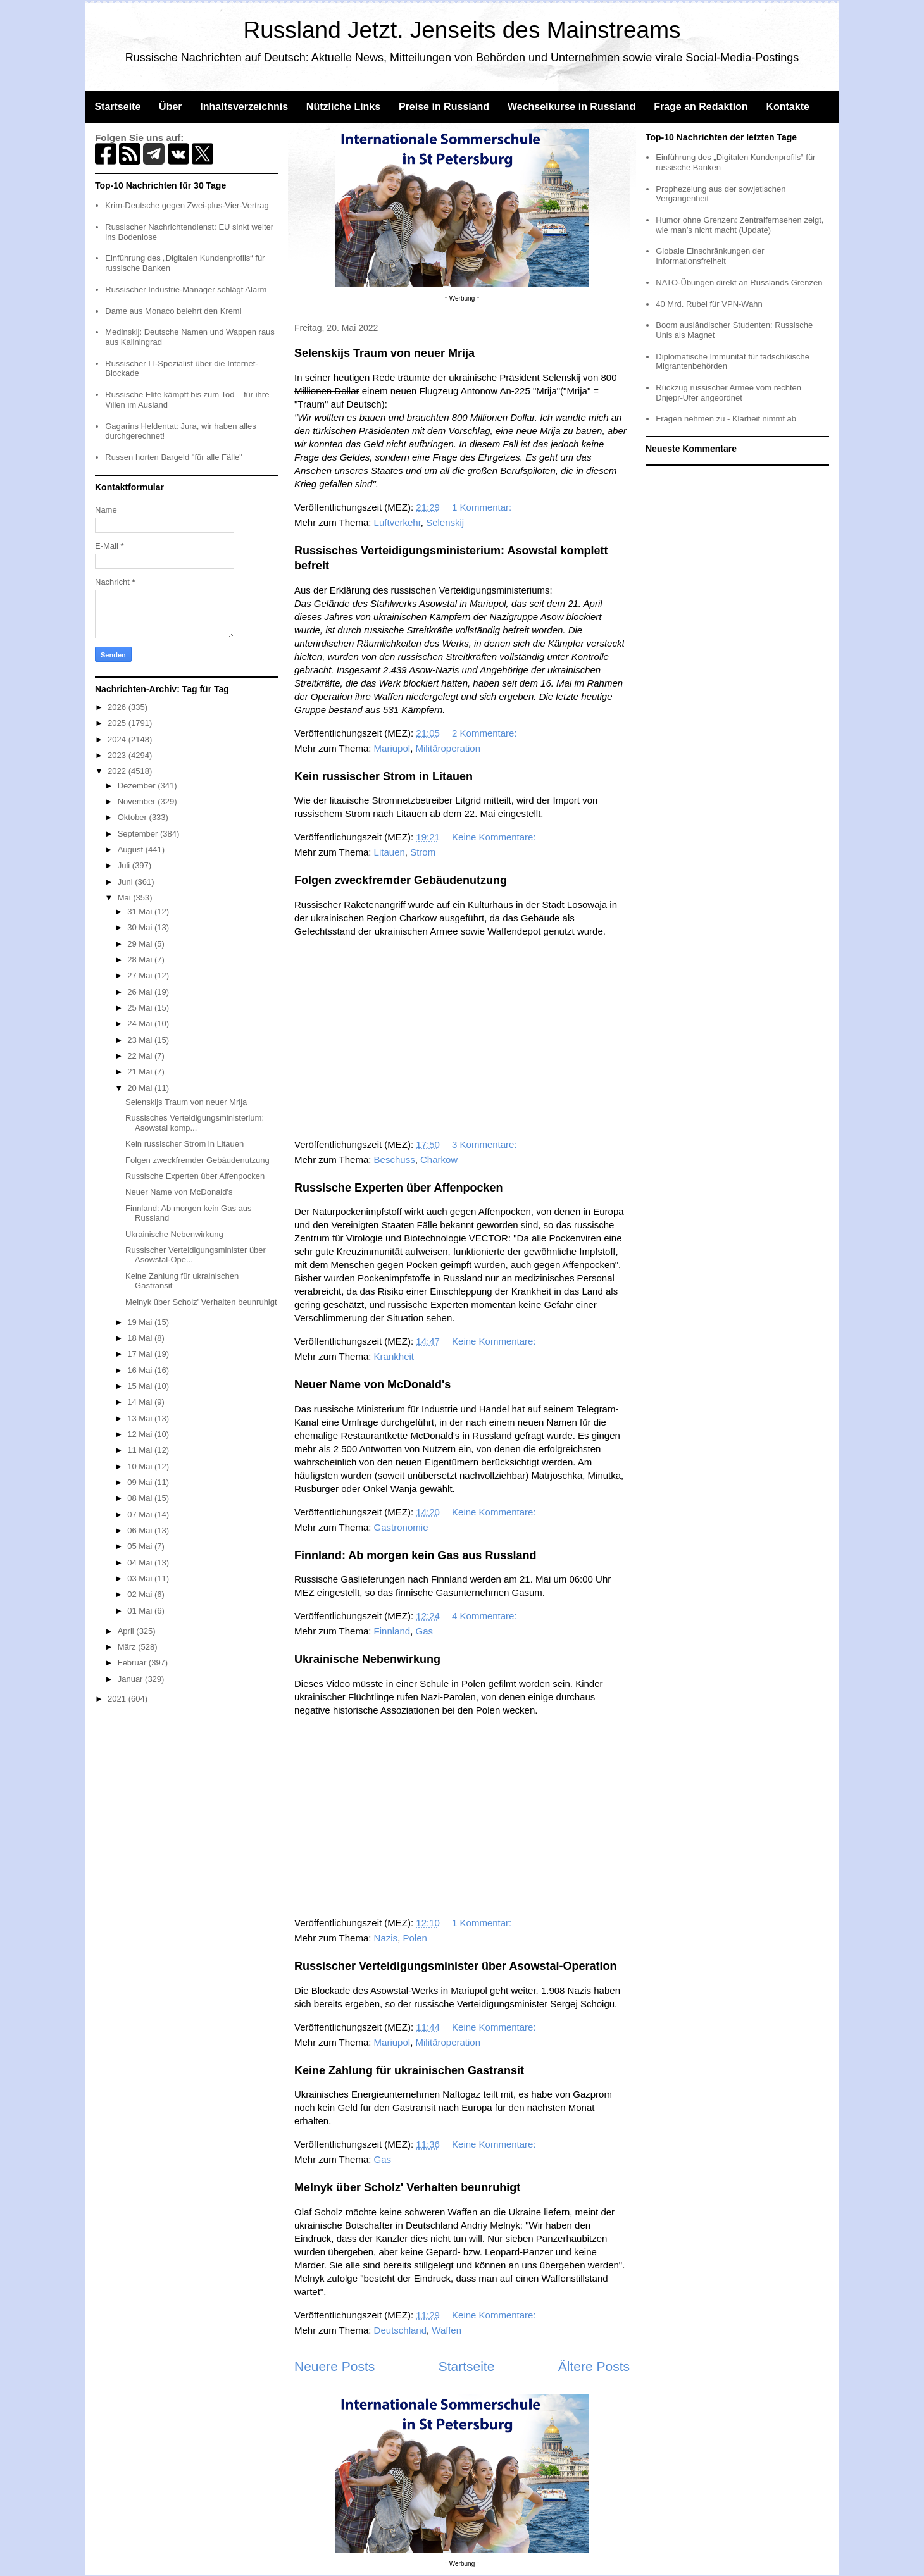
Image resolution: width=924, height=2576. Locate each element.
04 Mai (140, 1562)
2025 (118, 723)
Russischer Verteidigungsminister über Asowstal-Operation (455, 1966)
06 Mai (140, 1530)
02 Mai (140, 1594)
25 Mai (140, 1007)
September (139, 833)
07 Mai (140, 1514)
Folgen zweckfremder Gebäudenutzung (400, 880)
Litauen (389, 852)
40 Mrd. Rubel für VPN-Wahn (709, 304)
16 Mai (140, 1370)
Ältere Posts (594, 2366)
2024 (118, 739)
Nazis (386, 1937)
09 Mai (140, 1482)
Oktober (133, 817)
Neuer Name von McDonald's (372, 1384)
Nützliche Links (343, 106)
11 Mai (140, 1450)
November (138, 801)
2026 (118, 707)
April (127, 1631)
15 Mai (140, 1386)
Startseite (117, 106)
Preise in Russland (444, 106)
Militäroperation (447, 748)
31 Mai (140, 911)
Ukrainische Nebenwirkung (367, 1659)
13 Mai (140, 1418)
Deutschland (400, 2330)
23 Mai (140, 1040)
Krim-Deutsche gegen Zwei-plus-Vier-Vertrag (186, 205)
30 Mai (140, 927)
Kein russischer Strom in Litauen (383, 776)
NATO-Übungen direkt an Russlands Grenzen (739, 282)
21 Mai (140, 1071)
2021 (118, 1698)
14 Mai (140, 1402)
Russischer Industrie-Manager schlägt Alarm (185, 289)
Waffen (446, 2330)
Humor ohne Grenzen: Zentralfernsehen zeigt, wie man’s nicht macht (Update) (739, 225)
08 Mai (140, 1498)
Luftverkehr (397, 522)
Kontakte (787, 106)
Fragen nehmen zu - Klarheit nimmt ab (726, 418)
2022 (118, 771)
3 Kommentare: (486, 1144)
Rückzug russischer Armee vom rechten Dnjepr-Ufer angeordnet (728, 392)
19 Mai (140, 1322)
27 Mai (140, 975)
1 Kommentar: (483, 507)
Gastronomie (401, 1527)
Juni (126, 882)
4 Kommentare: (486, 1615)
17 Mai (140, 1354)
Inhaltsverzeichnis (244, 106)
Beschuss (394, 1159)
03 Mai (140, 1578)
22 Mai (140, 1056)
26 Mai (140, 992)
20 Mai (140, 1088)
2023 (118, 755)
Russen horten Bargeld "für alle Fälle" (173, 457)
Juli (125, 865)
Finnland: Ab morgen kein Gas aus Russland (415, 1555)
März (128, 1647)
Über (170, 106)
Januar (131, 1679)
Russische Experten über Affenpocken (398, 1187)
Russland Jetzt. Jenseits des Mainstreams (462, 30)
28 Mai (140, 959)
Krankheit (394, 1356)
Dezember (138, 785)
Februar (133, 1662)
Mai (126, 897)
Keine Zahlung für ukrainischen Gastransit (409, 2070)
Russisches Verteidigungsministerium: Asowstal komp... (194, 1123)
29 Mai (140, 944)
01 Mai (140, 1610)
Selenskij (445, 522)
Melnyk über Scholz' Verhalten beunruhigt (407, 2187)
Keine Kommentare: (495, 836)
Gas (425, 1631)
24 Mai (140, 1023)
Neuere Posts (334, 2366)
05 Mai (140, 1546)
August (132, 849)
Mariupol (392, 748)
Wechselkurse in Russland (571, 106)
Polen (415, 1937)
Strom (422, 852)
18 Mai (140, 1338)
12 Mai (140, 1434)
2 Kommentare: (486, 733)
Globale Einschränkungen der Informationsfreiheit (710, 256)
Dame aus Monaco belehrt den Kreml (173, 311)
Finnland (392, 1631)
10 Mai (140, 1466)
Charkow (439, 1159)
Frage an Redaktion (700, 106)
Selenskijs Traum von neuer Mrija (384, 353)
